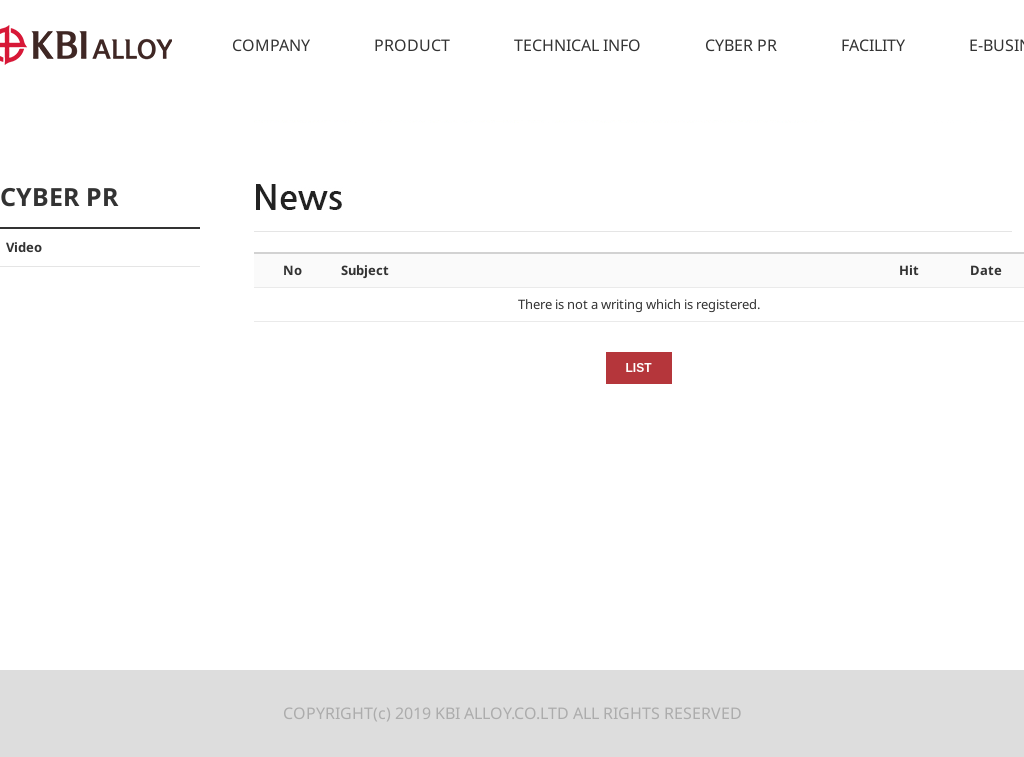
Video (24, 247)
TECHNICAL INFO (577, 45)
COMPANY (271, 45)
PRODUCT (412, 45)
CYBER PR (741, 45)
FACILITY (873, 45)
